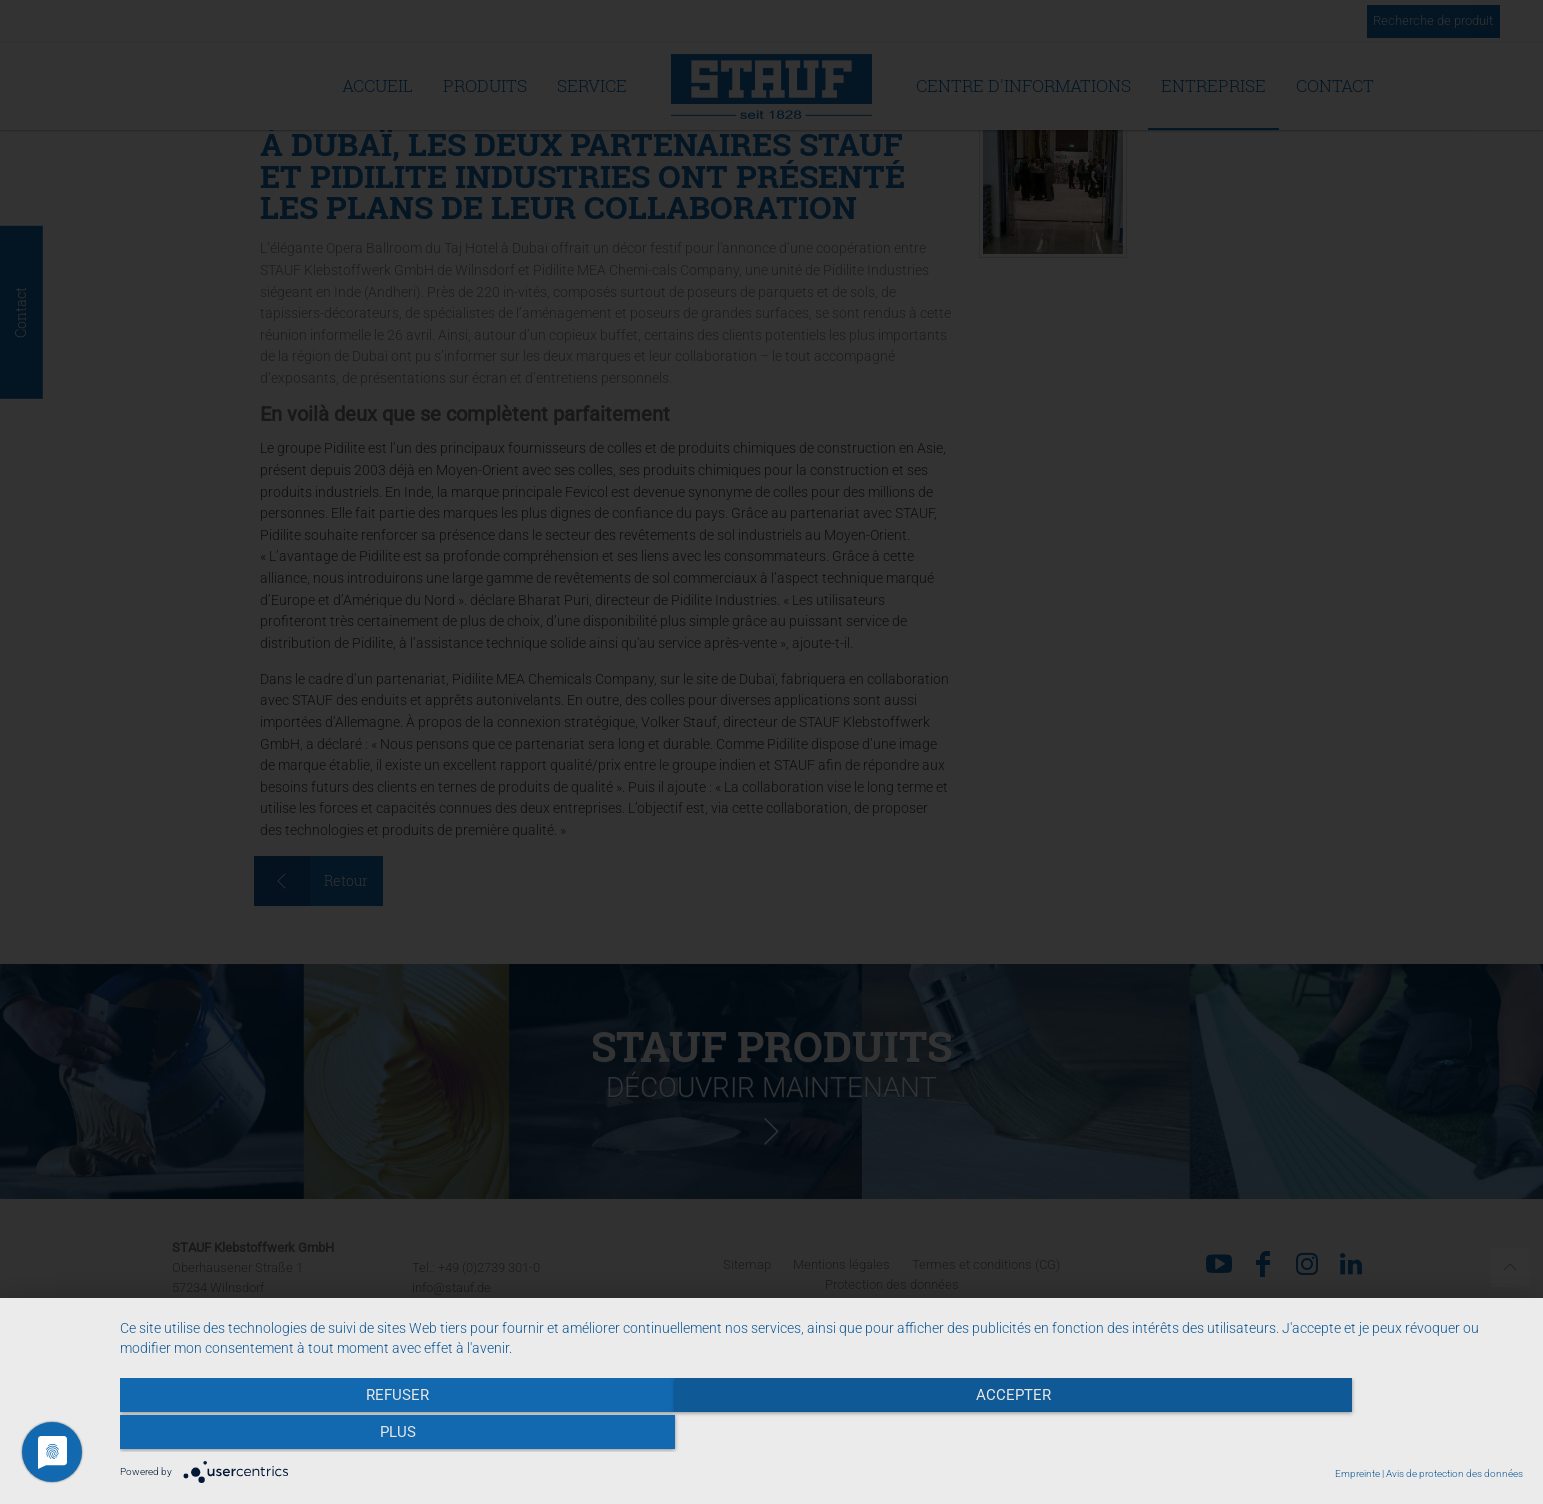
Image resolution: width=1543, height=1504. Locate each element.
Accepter (821, 1435)
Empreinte (1357, 1473)
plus (1313, 1435)
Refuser (330, 1435)
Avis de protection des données (1454, 1473)
